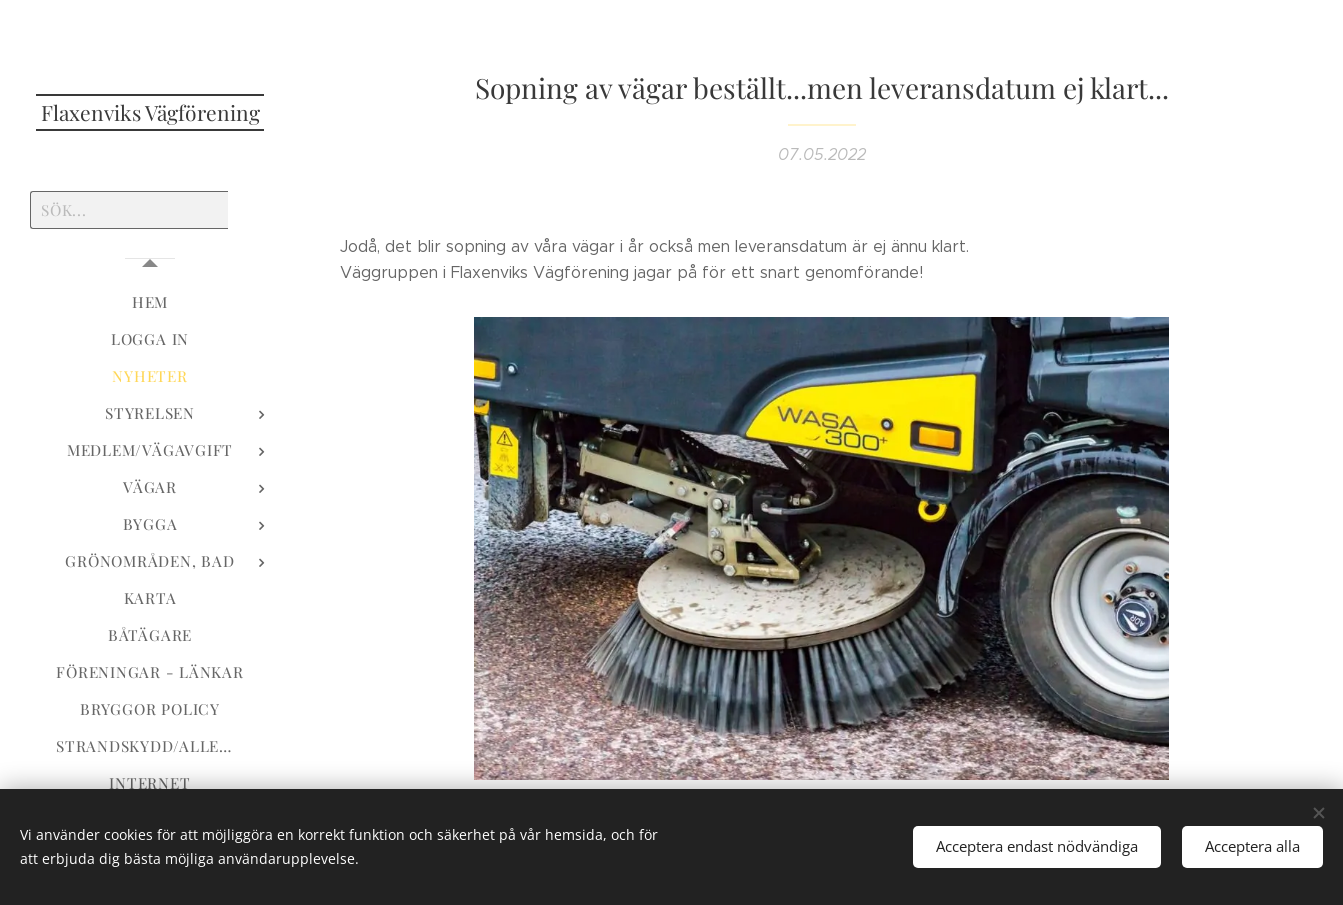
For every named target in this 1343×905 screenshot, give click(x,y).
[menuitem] (150, 302)
